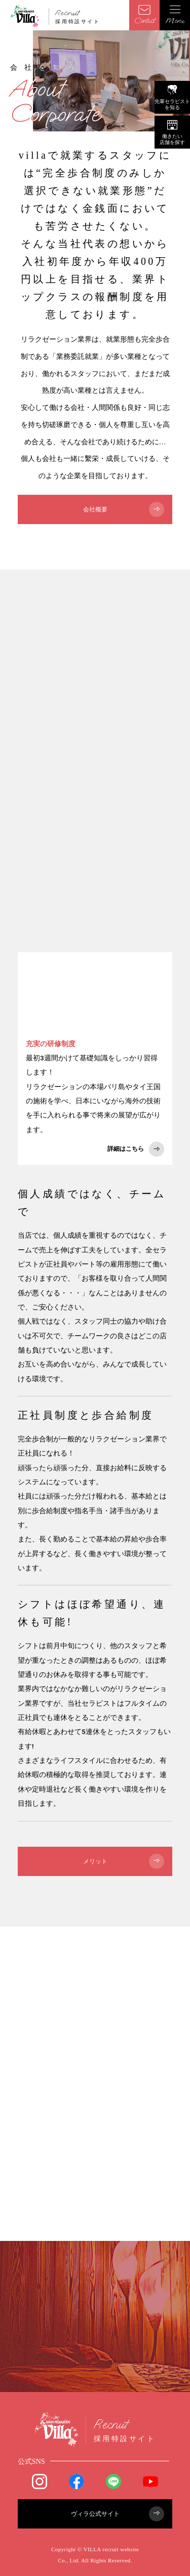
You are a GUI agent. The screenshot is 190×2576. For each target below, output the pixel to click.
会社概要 (124, 509)
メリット (124, 1861)
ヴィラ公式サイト (118, 2513)
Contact (144, 15)
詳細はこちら (135, 1149)
